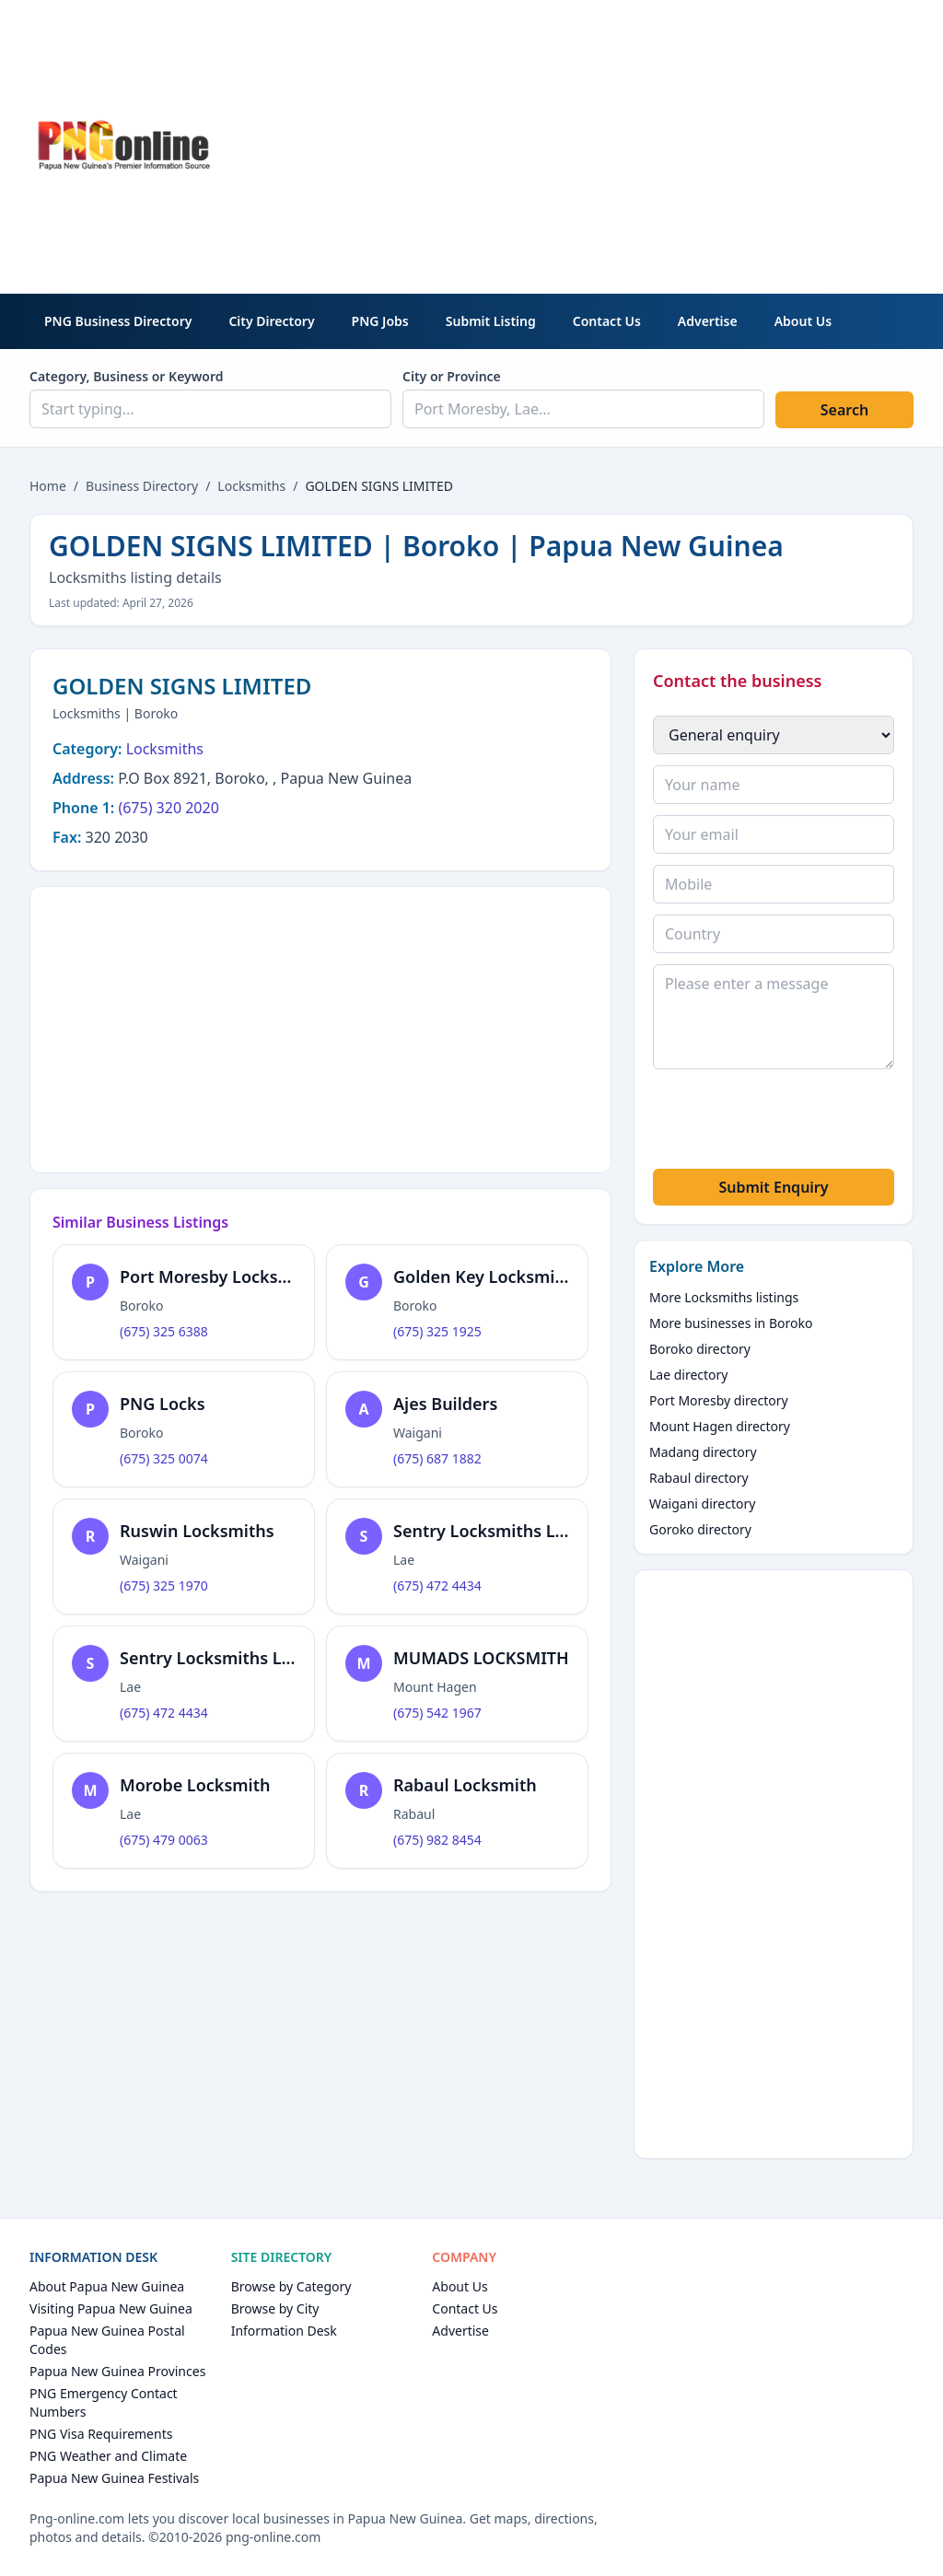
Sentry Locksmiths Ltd (482, 1531)
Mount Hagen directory (719, 1426)
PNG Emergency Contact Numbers (103, 2402)
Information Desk (284, 2330)
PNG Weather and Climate (108, 2456)
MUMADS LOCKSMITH (481, 1658)
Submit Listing (491, 321)
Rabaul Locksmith (465, 1785)
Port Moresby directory (718, 1400)
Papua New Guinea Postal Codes (107, 2340)
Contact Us (607, 321)
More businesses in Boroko (730, 1323)
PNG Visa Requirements (100, 2433)
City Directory (271, 321)
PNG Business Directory (118, 321)
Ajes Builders (445, 1404)
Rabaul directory (699, 1477)
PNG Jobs (380, 321)
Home (47, 486)
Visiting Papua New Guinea (110, 2308)
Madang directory (703, 1452)
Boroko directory (700, 1349)
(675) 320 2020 (168, 808)
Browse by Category (291, 2286)
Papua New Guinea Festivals (114, 2478)
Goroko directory (700, 1529)
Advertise (708, 321)
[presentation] (793, 1122)
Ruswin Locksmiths (197, 1531)
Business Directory (142, 486)
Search (844, 410)
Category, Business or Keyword (126, 376)
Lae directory (688, 1374)
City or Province (451, 376)
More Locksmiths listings (723, 1297)
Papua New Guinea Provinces (117, 2371)
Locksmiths (251, 486)
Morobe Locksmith (195, 1785)
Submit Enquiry (773, 1187)
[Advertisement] (635, 144)
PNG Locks (162, 1404)
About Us (803, 321)
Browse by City (275, 2308)
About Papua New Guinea (106, 2286)
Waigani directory (702, 1503)
